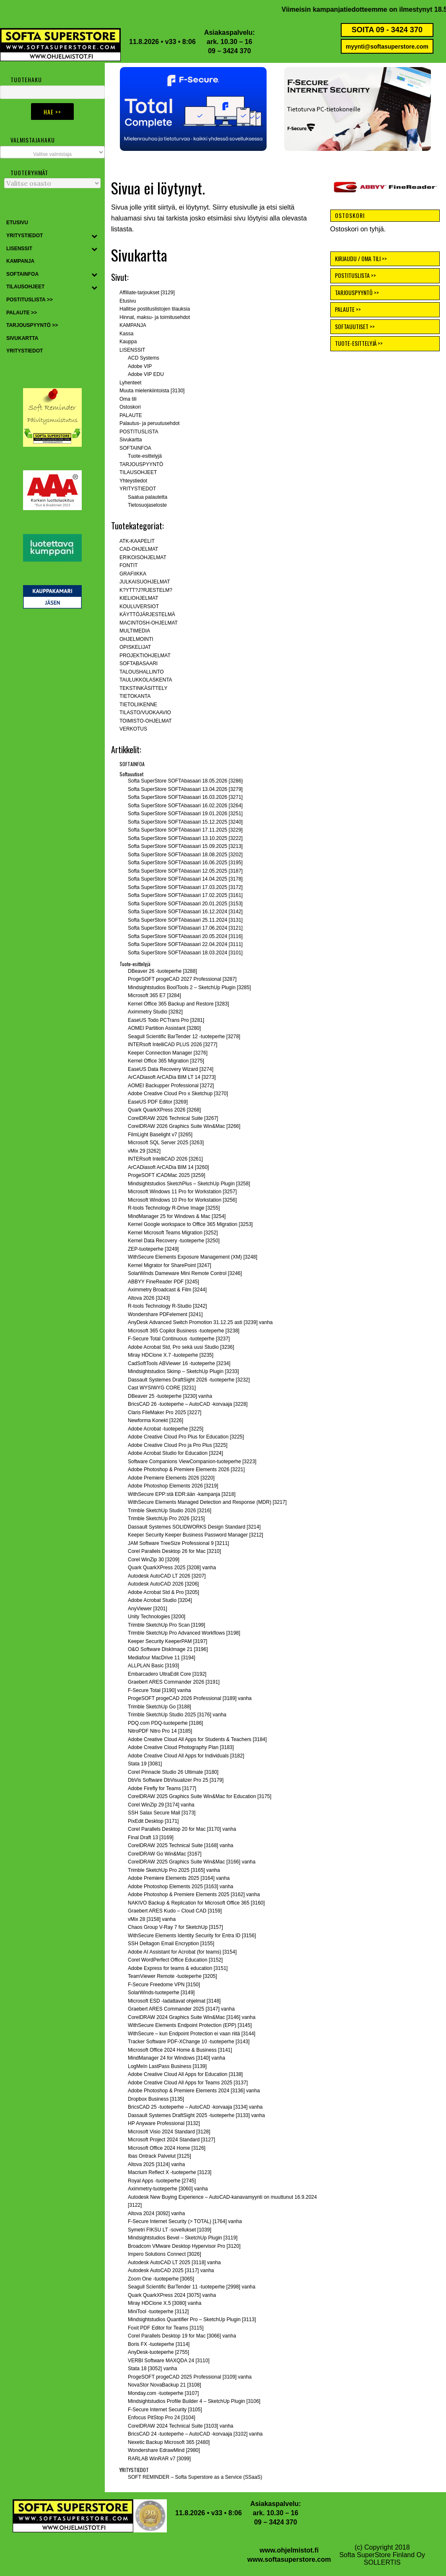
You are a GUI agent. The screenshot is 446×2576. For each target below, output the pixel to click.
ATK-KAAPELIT (137, 541)
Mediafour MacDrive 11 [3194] (161, 1658)
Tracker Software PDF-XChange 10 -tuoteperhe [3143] (188, 2042)
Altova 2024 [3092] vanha (156, 2213)
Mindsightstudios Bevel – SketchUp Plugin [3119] (183, 2238)
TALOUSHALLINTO (141, 672)
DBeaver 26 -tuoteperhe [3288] (162, 971)
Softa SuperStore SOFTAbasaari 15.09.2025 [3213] (185, 846)
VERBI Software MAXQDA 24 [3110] (169, 2360)
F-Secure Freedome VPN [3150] (164, 1985)
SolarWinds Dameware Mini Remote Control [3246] (185, 1273)
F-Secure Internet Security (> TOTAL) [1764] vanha (185, 2221)
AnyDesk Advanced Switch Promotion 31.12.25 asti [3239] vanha (200, 1322)
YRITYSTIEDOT (137, 489)
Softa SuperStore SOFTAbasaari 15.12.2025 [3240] (185, 822)
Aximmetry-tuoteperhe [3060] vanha (168, 2189)
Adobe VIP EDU (146, 374)
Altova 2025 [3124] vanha (156, 2164)
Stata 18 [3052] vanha (152, 2368)
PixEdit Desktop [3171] (153, 1821)
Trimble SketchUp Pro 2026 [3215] (166, 1518)
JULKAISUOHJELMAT (144, 582)
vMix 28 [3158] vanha (152, 1919)
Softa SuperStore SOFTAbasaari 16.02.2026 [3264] (185, 806)
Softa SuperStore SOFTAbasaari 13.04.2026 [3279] (185, 789)
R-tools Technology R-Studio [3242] (167, 1306)
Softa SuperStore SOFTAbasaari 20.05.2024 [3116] (185, 936)
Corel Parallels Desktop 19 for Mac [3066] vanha (182, 2336)
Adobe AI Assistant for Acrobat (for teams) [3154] (182, 1952)
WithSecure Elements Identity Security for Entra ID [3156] (192, 1935)
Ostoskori (130, 407)
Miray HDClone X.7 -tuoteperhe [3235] (170, 1355)
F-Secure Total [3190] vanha (159, 1690)
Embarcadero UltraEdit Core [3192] (167, 1674)
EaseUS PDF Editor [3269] (158, 1102)
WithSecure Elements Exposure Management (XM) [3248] (192, 1257)
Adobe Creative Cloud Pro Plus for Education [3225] (186, 1437)
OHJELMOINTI (136, 639)
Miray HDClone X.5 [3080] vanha (164, 2303)
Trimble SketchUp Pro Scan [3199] (166, 1625)
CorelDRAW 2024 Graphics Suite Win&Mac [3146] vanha (191, 2017)
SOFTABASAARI (138, 663)
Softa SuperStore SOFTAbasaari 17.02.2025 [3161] (185, 895)
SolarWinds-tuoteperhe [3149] (161, 1992)
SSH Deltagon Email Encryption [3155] (171, 1943)
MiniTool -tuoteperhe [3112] (158, 2311)
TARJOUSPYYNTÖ (141, 464)
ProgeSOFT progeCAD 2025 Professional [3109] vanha (190, 2377)
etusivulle (244, 207)
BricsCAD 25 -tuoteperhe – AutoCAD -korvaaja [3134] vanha (195, 2107)
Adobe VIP (140, 366)
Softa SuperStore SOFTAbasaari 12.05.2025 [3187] (185, 871)
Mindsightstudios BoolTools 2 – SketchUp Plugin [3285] (189, 987)
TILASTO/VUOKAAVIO (145, 712)
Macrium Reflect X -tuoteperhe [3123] (169, 2172)
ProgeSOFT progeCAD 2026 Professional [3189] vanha (190, 1698)
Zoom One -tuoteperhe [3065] (161, 2279)
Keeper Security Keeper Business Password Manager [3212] (195, 1535)
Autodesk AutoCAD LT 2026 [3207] (167, 1576)
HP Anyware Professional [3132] (164, 2123)
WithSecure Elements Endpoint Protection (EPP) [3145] (190, 2025)
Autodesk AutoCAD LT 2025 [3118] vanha (174, 2262)
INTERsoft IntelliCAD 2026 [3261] (165, 1159)
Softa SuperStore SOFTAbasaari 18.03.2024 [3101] (185, 953)
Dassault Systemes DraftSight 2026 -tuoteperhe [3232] (189, 1380)
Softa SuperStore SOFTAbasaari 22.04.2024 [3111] (185, 944)
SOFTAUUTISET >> (355, 326)
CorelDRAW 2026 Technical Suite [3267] (173, 1118)
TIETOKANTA (134, 696)
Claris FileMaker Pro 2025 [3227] (164, 1412)
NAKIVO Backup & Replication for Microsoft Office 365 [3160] (196, 1903)
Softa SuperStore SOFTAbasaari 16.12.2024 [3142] (185, 912)
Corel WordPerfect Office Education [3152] (175, 1960)
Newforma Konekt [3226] (155, 1420)
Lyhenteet (130, 383)
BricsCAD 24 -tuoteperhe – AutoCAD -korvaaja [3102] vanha (195, 2434)
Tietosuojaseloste (147, 505)
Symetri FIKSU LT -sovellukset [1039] (169, 2230)
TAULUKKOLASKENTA (145, 680)
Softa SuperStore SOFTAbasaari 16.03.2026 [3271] (185, 797)
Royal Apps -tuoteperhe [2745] (162, 2181)
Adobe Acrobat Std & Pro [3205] (163, 1592)
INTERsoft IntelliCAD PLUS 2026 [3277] (172, 1044)
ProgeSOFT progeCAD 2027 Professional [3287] (182, 979)
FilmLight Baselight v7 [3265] (160, 1135)
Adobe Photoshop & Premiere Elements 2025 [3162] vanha (194, 1894)
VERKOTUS (133, 729)
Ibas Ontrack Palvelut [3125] (159, 2156)
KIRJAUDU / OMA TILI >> (361, 258)
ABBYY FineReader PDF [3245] (163, 1282)
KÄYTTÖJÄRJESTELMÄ (147, 614)
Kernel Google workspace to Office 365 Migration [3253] (190, 1224)
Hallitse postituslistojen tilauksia (154, 309)
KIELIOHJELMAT (138, 598)
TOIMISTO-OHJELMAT (145, 721)
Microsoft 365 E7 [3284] (154, 995)
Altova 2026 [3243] (149, 1298)
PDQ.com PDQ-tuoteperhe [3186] (165, 1723)
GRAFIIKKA (132, 574)
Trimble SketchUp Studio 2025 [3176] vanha (177, 1715)
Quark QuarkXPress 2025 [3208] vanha (172, 1567)
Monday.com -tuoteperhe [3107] (163, 2393)
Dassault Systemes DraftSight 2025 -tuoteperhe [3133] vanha (196, 2115)
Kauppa (128, 342)
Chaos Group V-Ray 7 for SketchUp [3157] (175, 1927)
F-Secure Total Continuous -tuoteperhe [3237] (179, 1339)
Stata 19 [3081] (145, 1764)
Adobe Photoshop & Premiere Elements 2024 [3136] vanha (194, 2091)
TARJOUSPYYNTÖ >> (357, 292)
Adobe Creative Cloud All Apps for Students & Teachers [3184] (197, 1739)
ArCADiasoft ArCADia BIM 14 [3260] (168, 1167)
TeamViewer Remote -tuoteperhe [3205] (172, 1976)
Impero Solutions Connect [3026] (164, 2254)
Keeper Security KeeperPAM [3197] (167, 1641)
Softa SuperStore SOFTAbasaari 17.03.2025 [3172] (185, 887)
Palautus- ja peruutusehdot (149, 423)
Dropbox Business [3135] (156, 2099)
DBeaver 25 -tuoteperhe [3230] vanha (170, 1396)
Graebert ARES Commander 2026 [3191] (174, 1682)
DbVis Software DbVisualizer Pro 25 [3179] (175, 1780)
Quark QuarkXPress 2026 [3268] (164, 1110)
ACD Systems (143, 358)
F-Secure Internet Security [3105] (165, 2410)
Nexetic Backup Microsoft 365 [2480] (169, 2442)
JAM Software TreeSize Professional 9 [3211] (178, 1543)
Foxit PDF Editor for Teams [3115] (166, 2328)
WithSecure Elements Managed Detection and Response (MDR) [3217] (207, 1502)
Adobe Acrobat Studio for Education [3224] (175, 1453)
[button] (193, 109)
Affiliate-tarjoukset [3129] (147, 292)
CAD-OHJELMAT (138, 549)
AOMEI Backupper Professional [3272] (171, 1085)
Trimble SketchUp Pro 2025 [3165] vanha (174, 1870)
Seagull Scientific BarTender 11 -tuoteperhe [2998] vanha (191, 2287)
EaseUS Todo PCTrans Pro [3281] (166, 1020)
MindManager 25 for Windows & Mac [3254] (177, 1216)
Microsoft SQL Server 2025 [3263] (166, 1142)
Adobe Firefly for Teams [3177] (162, 1788)
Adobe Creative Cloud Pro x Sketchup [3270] (178, 1093)
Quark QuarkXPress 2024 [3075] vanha (172, 2295)
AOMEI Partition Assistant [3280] (164, 1028)
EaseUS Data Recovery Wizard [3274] (170, 1069)
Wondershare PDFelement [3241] (165, 1314)
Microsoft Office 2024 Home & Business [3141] (180, 2050)
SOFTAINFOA (135, 448)
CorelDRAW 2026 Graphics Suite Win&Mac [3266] (184, 1126)
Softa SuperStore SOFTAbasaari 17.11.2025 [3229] (185, 830)
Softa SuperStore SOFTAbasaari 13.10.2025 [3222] (185, 838)
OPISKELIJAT (135, 647)
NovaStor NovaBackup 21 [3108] (164, 2385)
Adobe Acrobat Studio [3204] (160, 1600)
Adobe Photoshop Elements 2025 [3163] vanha (180, 1886)
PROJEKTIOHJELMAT (145, 655)
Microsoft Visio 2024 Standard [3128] (169, 2132)
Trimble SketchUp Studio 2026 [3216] (169, 1510)
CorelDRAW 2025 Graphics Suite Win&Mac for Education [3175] (199, 1796)
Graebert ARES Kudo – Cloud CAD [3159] (175, 1911)
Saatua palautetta (147, 497)
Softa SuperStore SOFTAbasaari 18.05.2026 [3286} (185, 781)
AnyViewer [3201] (147, 1609)
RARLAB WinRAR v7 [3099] (159, 2459)
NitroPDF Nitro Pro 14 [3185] (160, 1731)
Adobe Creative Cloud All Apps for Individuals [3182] (186, 1756)
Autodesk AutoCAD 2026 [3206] (163, 1584)
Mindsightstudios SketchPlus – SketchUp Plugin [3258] (189, 1184)
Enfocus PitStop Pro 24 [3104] (161, 2418)
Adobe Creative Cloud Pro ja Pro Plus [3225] (177, 1445)
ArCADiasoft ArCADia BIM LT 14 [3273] (172, 1077)
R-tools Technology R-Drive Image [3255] (174, 1208)
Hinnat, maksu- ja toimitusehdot (154, 317)
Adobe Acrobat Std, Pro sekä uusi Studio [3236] (181, 1347)
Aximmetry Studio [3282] (155, 1012)
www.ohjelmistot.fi (289, 2550)
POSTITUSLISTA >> (355, 275)
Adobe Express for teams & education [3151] (178, 1968)
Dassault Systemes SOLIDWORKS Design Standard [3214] (194, 1527)
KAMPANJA (132, 325)
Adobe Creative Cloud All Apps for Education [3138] (185, 2074)
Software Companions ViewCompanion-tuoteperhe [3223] (192, 1461)
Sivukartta (130, 440)
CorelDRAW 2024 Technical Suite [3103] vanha (180, 2426)
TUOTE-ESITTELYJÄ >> (359, 343)
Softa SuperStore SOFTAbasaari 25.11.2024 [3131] (185, 920)
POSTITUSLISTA (138, 432)
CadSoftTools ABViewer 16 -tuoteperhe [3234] (179, 1363)
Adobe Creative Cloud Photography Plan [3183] (181, 1747)
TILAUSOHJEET (138, 472)
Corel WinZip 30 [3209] (153, 1560)
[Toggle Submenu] (94, 236)
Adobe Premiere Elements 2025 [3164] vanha (179, 1878)
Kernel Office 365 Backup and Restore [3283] (178, 1004)
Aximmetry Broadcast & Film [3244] (167, 1290)
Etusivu (127, 301)
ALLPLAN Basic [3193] (153, 1666)
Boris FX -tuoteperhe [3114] (158, 2344)
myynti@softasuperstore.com (387, 46)
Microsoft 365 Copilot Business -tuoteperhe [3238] (183, 1331)
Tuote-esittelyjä (145, 456)
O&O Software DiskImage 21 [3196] (168, 1649)
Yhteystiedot (133, 481)
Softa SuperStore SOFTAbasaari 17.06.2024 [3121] (185, 928)
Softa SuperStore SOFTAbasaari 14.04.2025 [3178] (185, 879)
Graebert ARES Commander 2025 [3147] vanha (181, 2009)
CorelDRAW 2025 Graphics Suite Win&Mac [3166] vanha (191, 1862)
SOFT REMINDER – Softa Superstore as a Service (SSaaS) (195, 2477)
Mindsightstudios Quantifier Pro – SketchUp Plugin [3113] (192, 2319)
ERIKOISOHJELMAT (142, 557)
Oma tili (128, 399)
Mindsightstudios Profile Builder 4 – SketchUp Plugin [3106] (194, 2401)
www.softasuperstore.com (289, 2559)
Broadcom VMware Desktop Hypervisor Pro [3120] (184, 2246)
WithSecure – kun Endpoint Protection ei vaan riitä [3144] (191, 2034)
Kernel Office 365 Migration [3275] (166, 1061)
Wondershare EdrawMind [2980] (164, 2450)
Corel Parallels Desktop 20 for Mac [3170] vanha (182, 1829)
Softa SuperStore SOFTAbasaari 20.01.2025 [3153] (185, 904)
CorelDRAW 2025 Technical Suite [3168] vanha (180, 1845)
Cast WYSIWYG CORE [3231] (162, 1388)
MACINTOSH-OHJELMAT (148, 623)
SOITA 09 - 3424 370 (387, 30)
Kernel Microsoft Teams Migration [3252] (173, 1233)
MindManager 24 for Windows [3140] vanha (176, 2058)
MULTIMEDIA (134, 631)
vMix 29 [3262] (144, 1151)
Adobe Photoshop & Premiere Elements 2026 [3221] (186, 1469)
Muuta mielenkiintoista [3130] (151, 391)
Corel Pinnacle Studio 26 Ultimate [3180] (173, 1772)
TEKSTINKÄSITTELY (143, 688)
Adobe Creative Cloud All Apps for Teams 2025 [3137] (188, 2083)
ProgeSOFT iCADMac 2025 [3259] (166, 1175)
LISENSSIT (132, 350)
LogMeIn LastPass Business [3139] (167, 2066)
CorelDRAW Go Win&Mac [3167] (165, 1854)
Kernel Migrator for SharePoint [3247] (169, 1265)
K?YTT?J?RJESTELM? (145, 590)
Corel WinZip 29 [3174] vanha (161, 1805)
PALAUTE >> (348, 309)
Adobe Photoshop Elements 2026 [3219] (173, 1486)
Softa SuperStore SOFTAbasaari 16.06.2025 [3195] (185, 863)
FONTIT (128, 565)
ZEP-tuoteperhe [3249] (153, 1249)
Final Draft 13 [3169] (151, 1837)
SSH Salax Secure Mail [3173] (161, 1813)
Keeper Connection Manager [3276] (167, 1053)
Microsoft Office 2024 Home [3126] (166, 2148)
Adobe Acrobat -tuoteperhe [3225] (165, 1429)
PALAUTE (130, 415)
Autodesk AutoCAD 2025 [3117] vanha (171, 2270)
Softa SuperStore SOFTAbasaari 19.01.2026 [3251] (185, 813)
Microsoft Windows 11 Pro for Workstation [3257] (182, 1192)
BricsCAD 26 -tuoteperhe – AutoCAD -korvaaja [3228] (187, 1404)
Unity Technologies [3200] (156, 1617)
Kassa (126, 334)
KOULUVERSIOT (139, 606)
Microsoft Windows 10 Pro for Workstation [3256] (182, 1200)
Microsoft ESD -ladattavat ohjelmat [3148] (174, 2001)
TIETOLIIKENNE (138, 704)
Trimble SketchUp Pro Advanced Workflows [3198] (184, 1633)
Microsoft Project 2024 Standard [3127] (171, 2140)
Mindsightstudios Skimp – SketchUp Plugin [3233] (183, 1371)
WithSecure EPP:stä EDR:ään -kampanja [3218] (182, 1494)
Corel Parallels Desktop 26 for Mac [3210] (174, 1551)
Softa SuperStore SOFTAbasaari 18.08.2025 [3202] (185, 855)
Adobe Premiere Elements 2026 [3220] (171, 1478)
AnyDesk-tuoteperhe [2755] (158, 2352)
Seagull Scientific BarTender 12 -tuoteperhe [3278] (184, 1036)
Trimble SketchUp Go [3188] (159, 1707)
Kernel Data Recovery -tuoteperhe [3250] (174, 1241)
